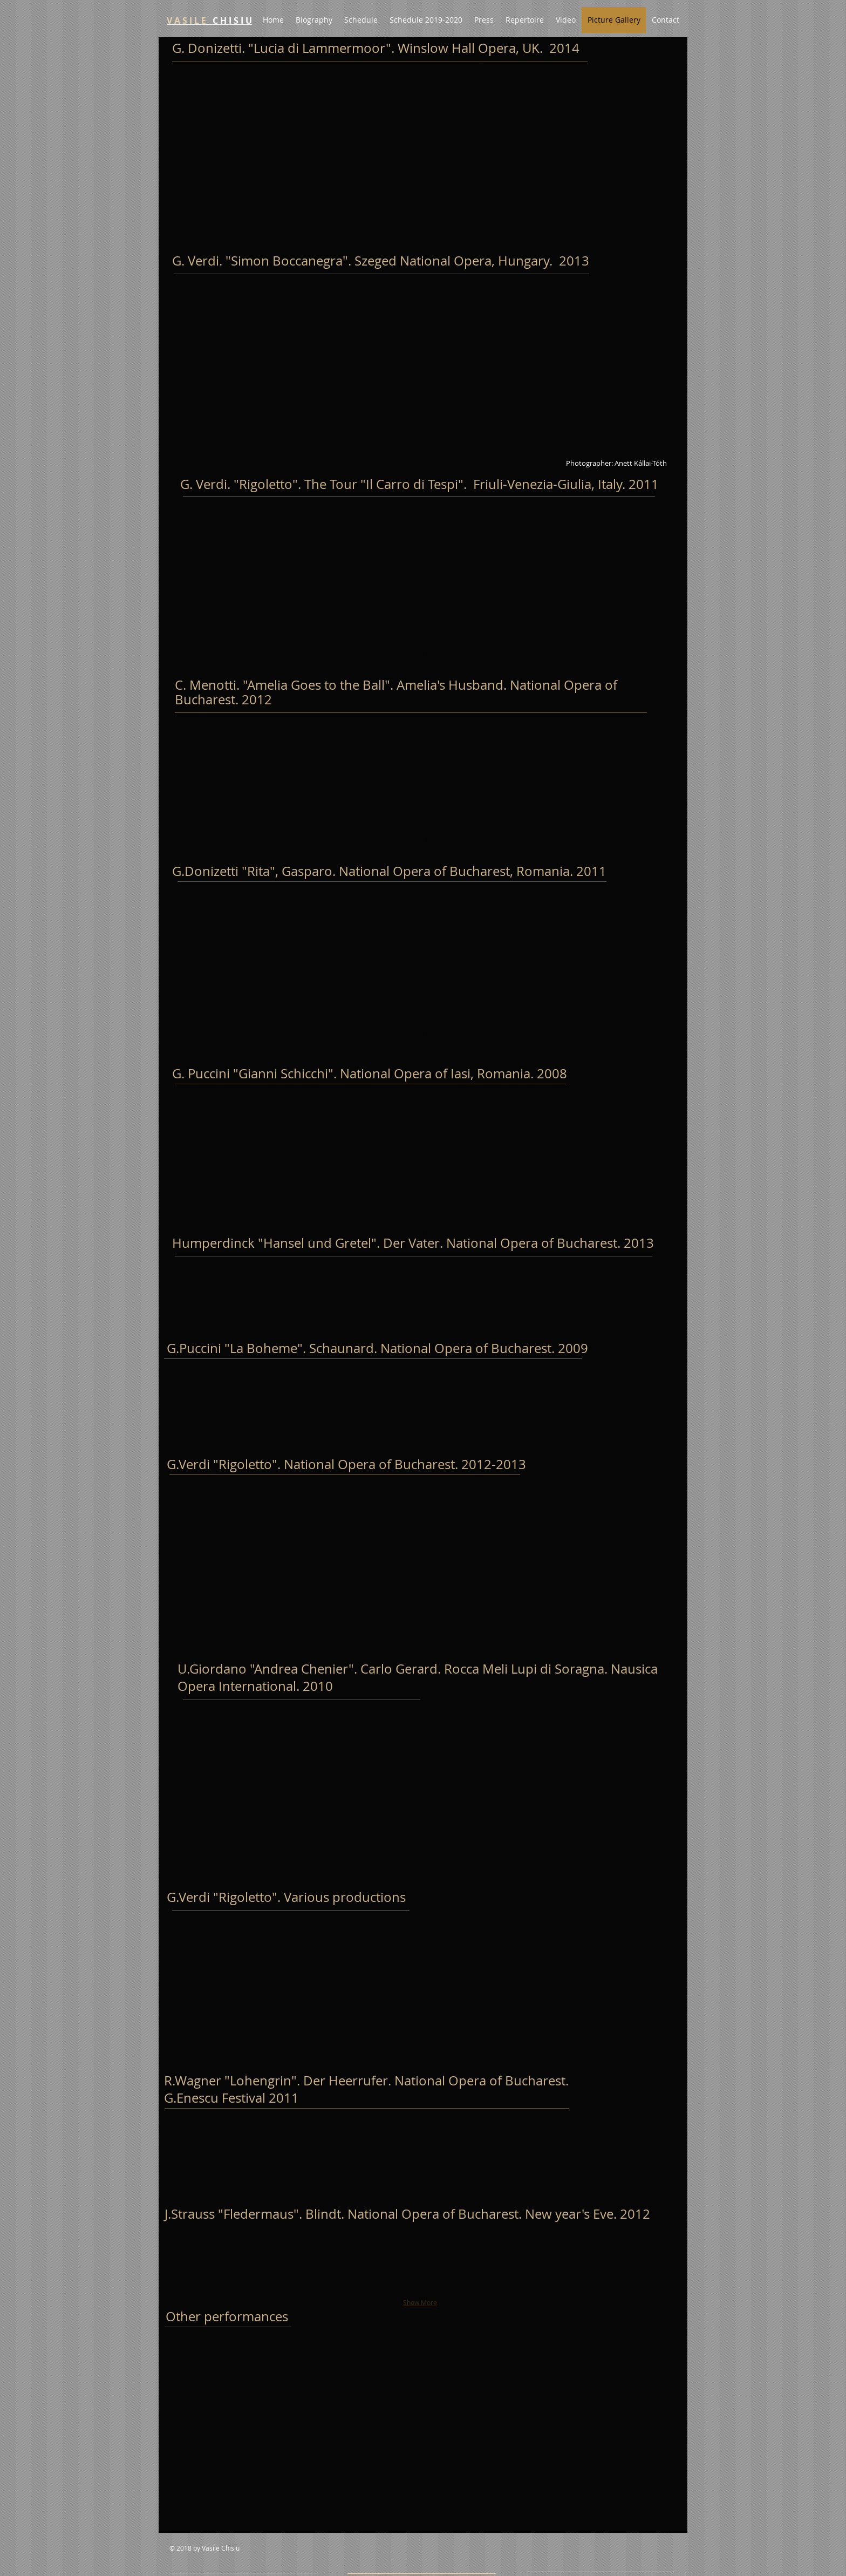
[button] (219, 102)
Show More (426, 221)
